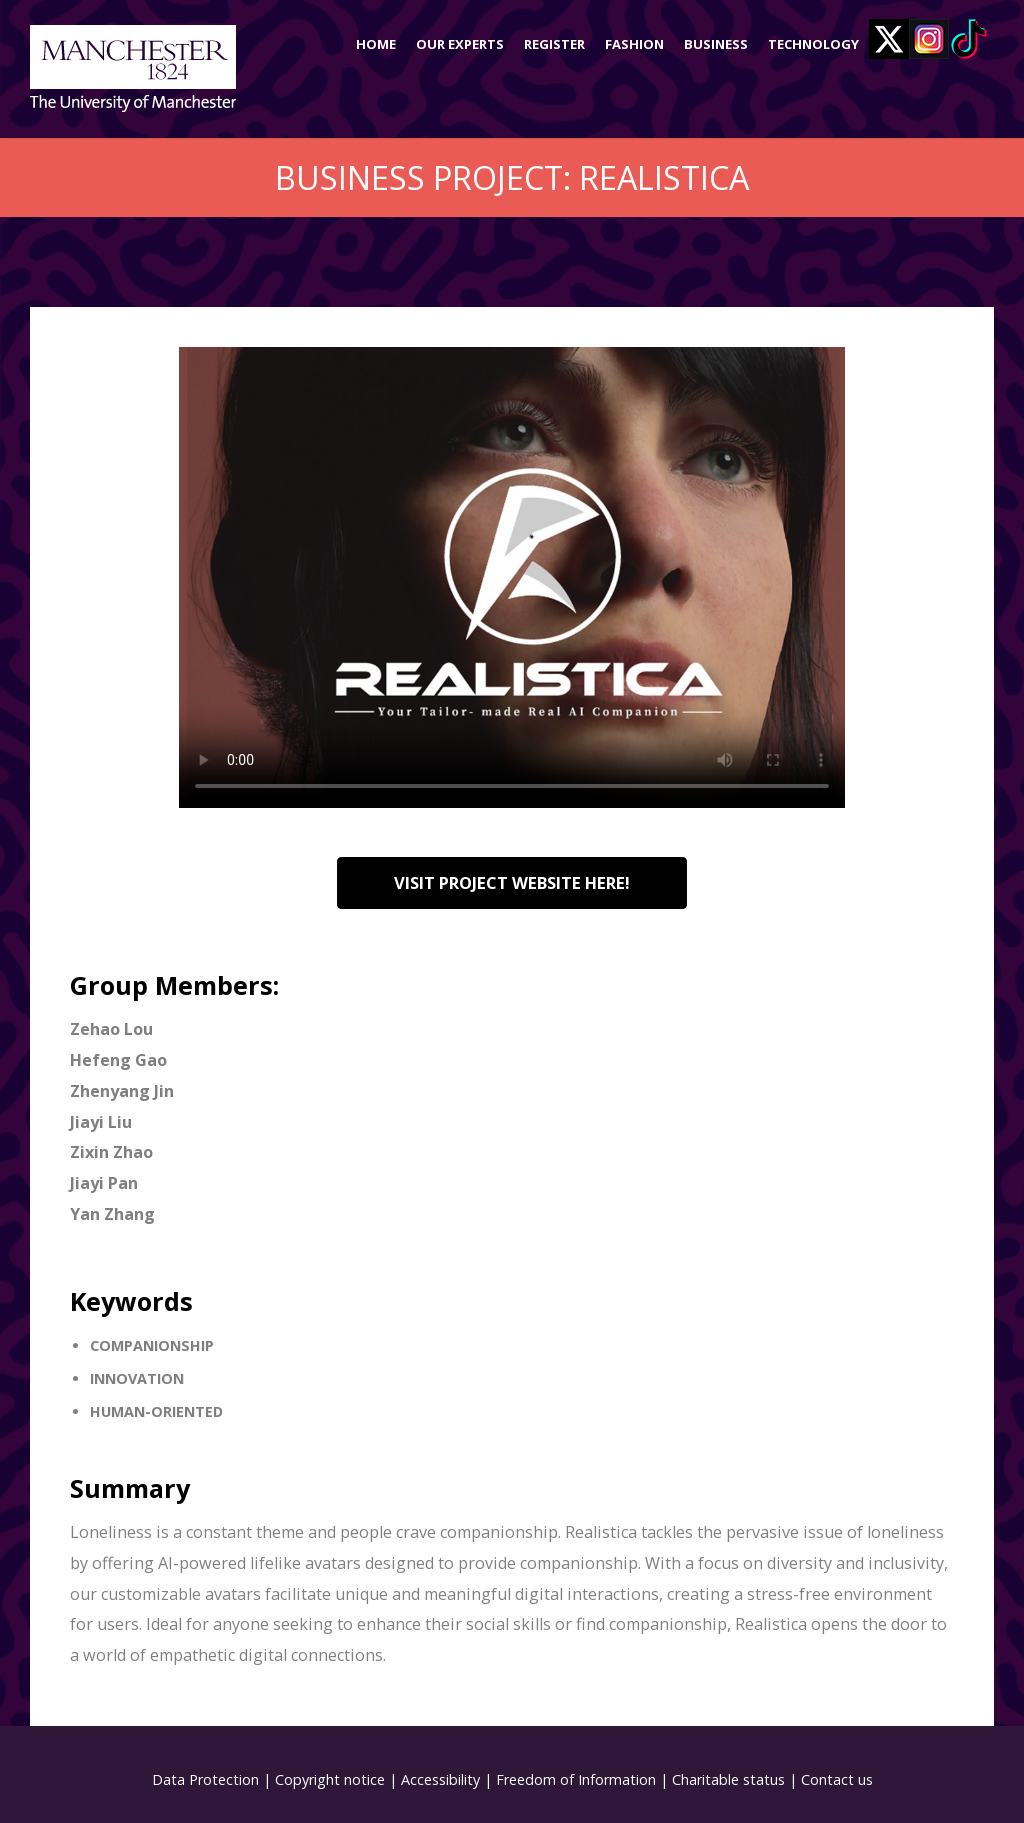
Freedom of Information (576, 1779)
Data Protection (205, 1779)
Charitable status (728, 1779)
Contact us (837, 1779)
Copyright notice (330, 1779)
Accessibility (440, 1779)
